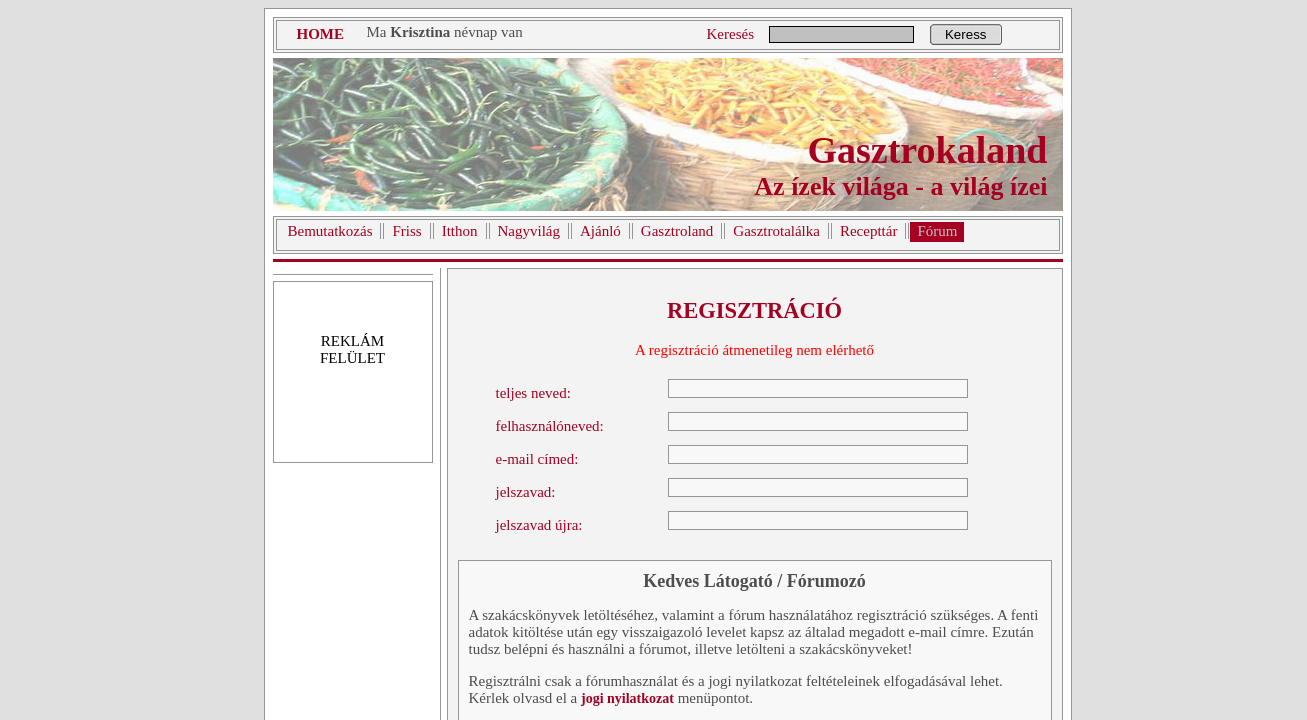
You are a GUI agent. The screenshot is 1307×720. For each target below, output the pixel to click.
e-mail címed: (537, 459)
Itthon (460, 231)
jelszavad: (526, 492)
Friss (406, 231)
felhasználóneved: (550, 426)
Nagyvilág (529, 231)
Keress (965, 34)
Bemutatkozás (330, 231)
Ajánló (600, 231)
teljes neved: (533, 393)
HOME (321, 34)
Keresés (730, 34)
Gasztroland (677, 231)
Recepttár (868, 231)
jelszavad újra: (539, 525)
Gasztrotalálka (776, 231)
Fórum (937, 231)
